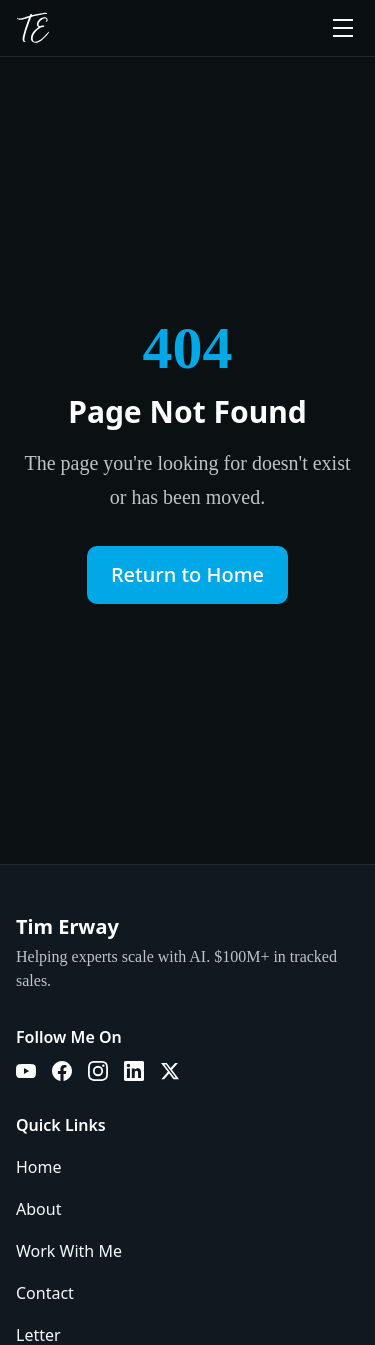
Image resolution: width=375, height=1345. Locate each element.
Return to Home (187, 574)
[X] (170, 1071)
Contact (45, 1293)
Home (39, 1167)
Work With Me (69, 1251)
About (38, 1209)
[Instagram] (98, 1071)
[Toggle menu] (343, 28)
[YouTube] (26, 1071)
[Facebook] (62, 1071)
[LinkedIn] (134, 1071)
